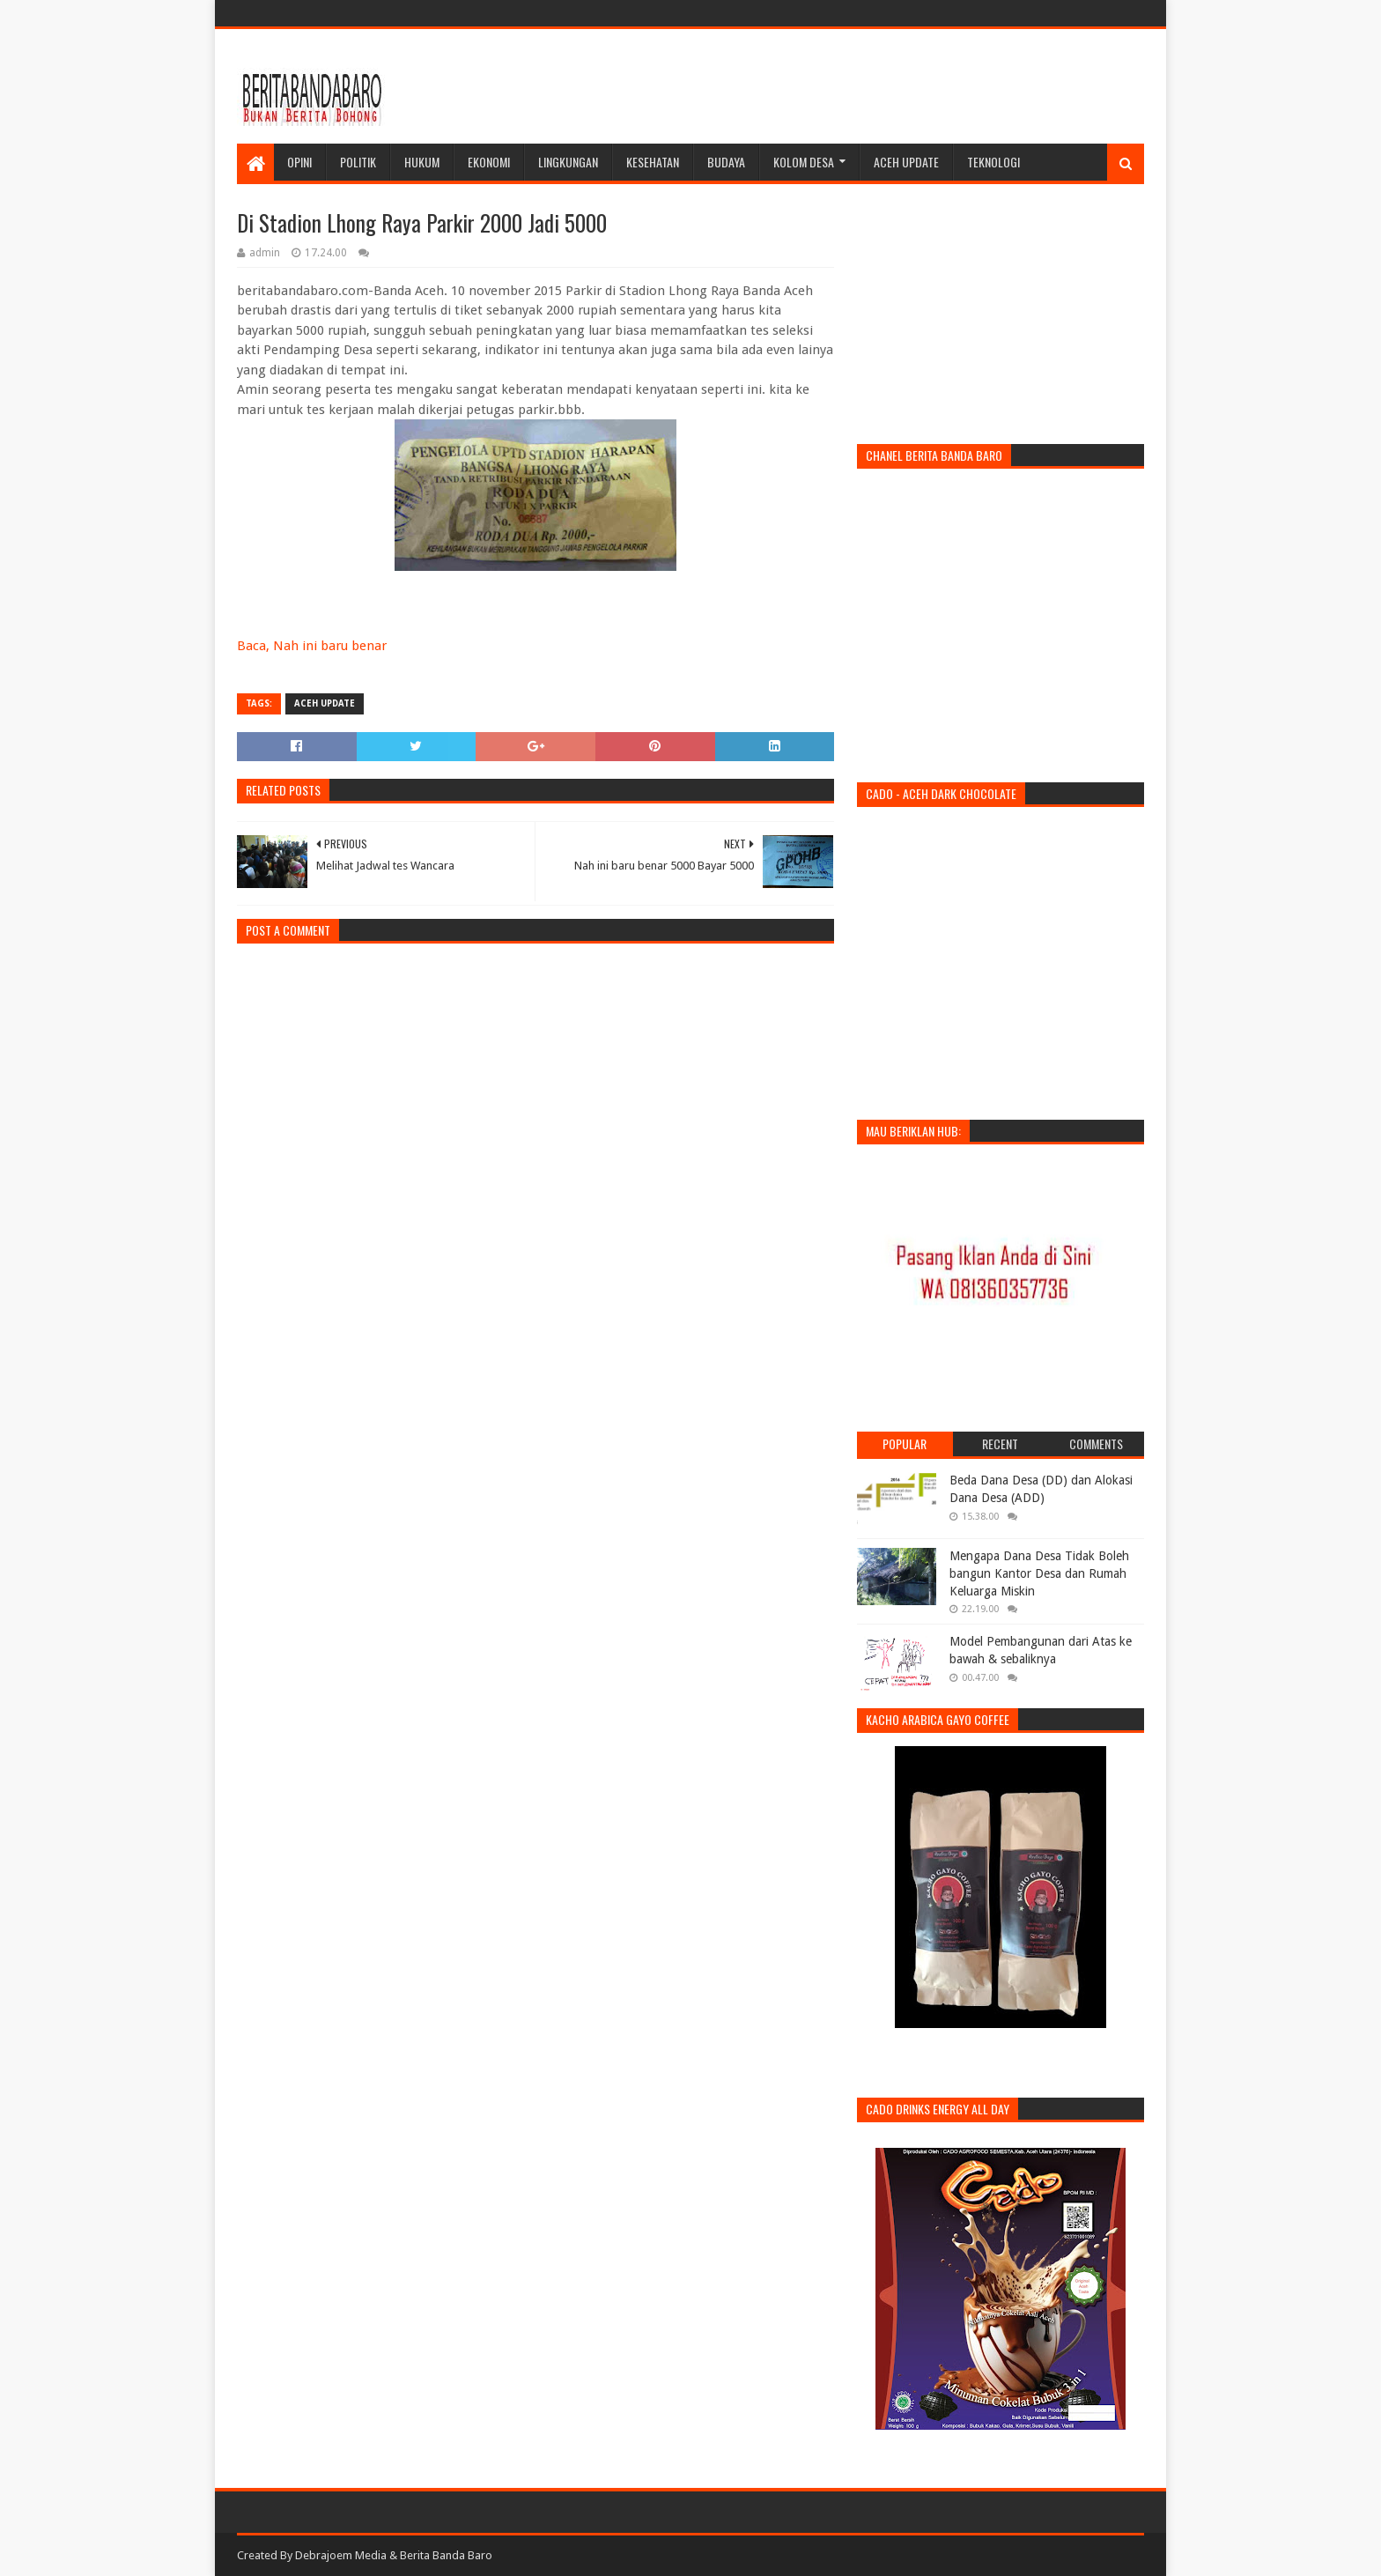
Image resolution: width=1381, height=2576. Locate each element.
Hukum (421, 161)
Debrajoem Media (341, 2555)
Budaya (726, 161)
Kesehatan (652, 161)
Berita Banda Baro (446, 2555)
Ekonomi (489, 161)
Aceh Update (906, 161)
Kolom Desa (803, 161)
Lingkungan (568, 161)
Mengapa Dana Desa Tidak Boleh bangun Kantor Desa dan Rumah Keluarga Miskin (1039, 1573)
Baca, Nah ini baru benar (312, 646)
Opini (299, 161)
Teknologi (993, 161)
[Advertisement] (823, 86)
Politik (358, 161)
